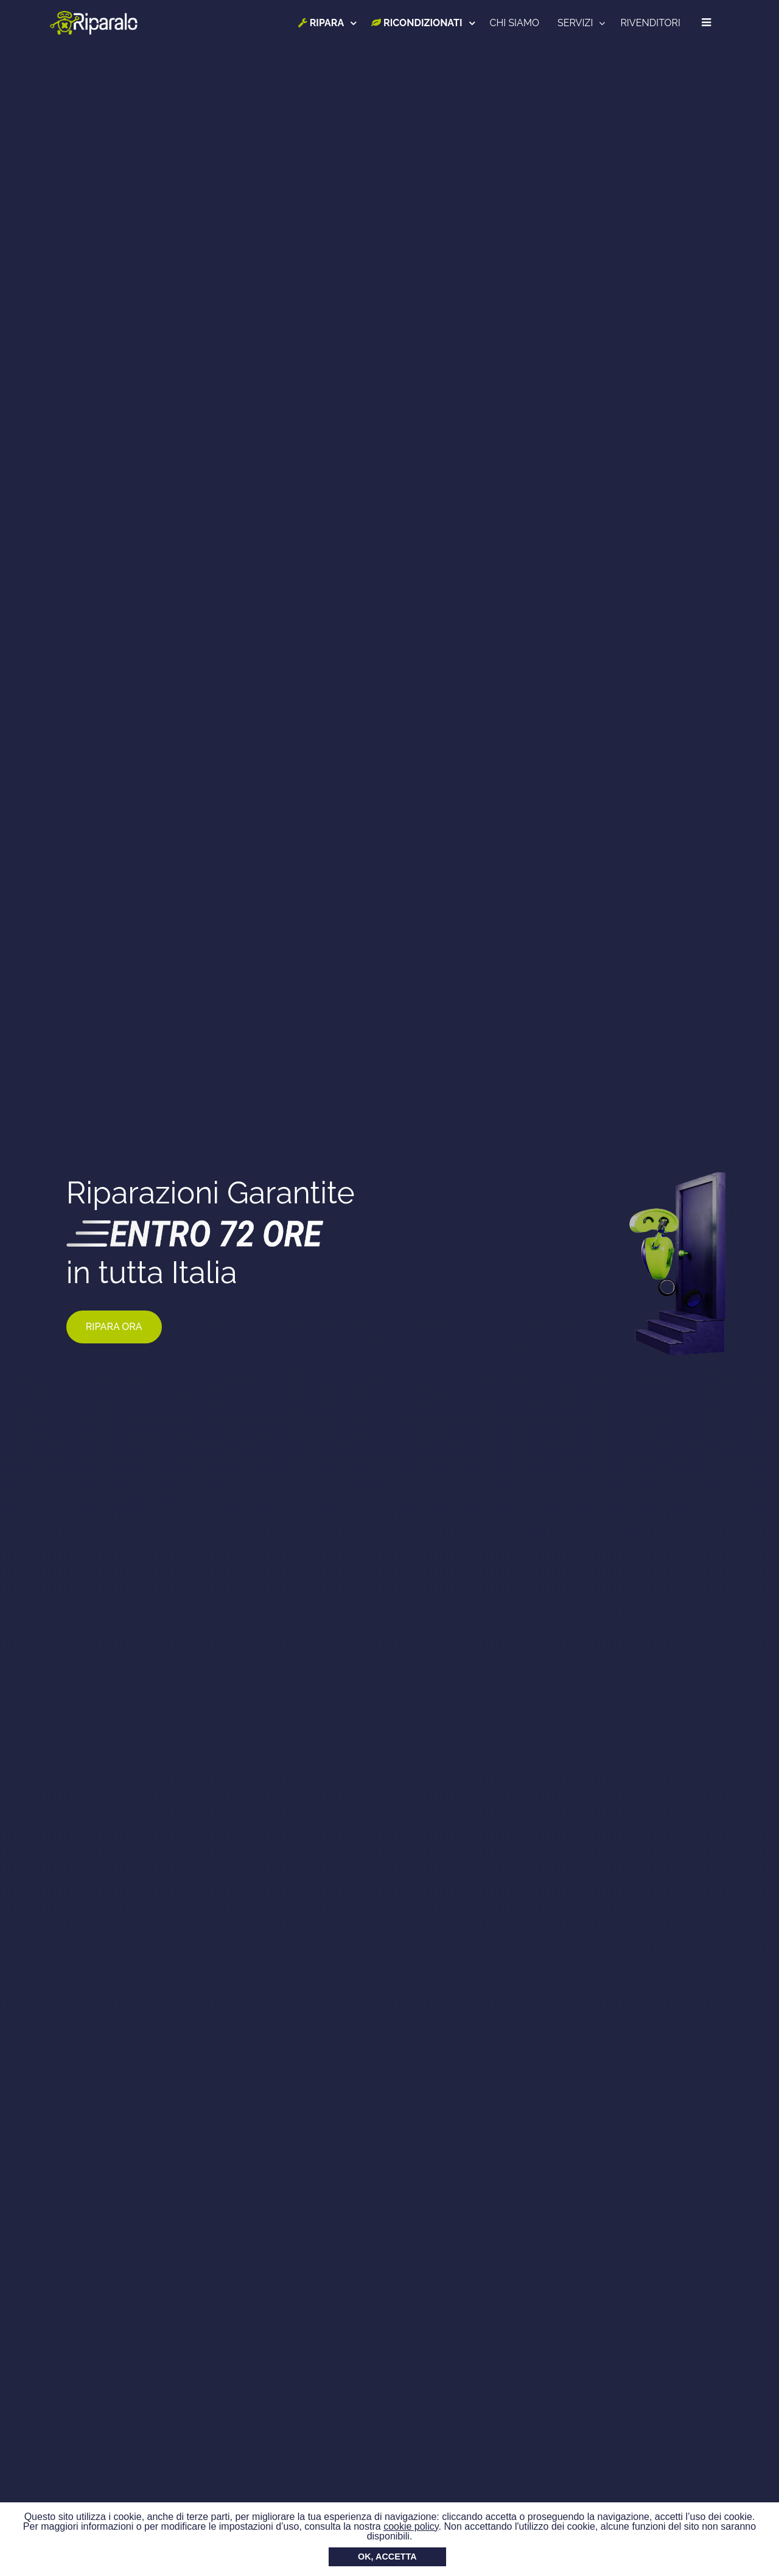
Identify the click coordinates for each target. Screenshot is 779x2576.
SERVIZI (575, 23)
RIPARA (321, 23)
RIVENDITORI (650, 23)
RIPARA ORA (114, 1326)
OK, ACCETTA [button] (387, 2556)
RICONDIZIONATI (416, 23)
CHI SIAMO (514, 23)
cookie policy (410, 2526)
